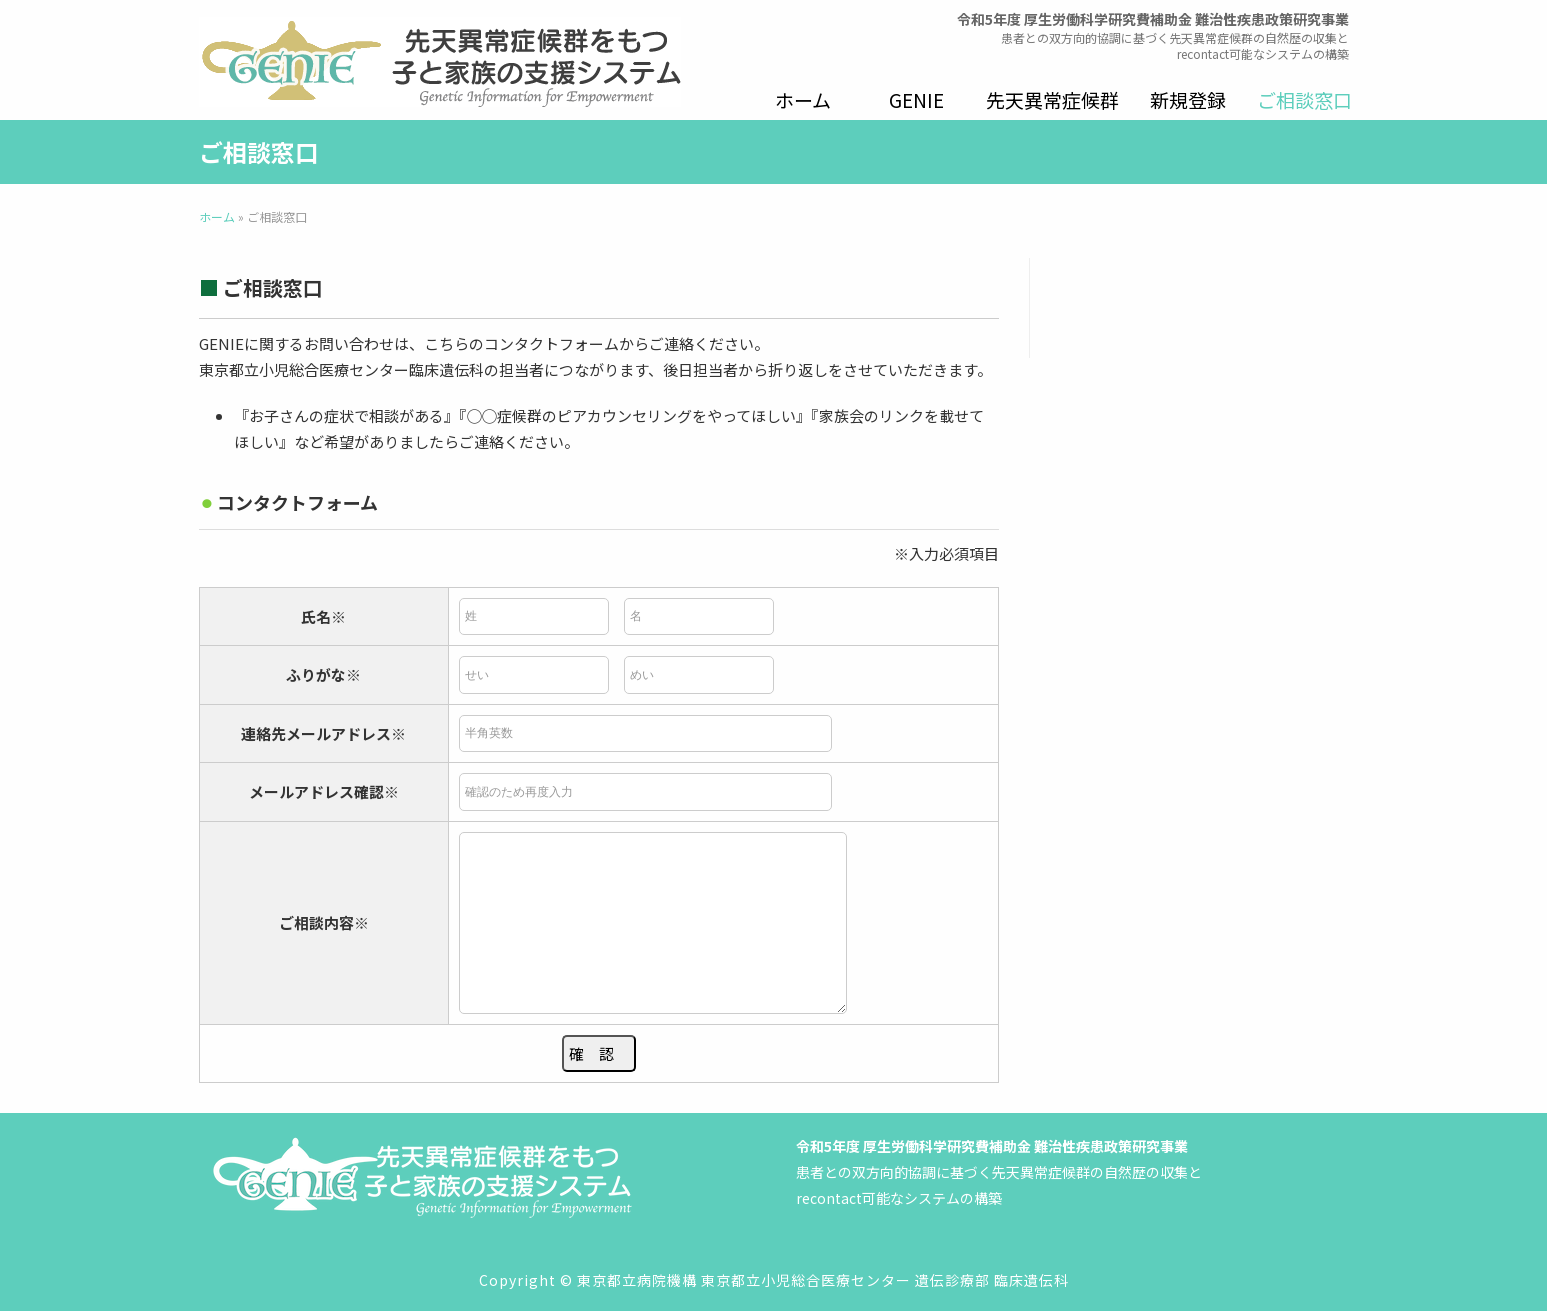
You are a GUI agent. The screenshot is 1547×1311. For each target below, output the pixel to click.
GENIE (916, 99)
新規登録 (1188, 99)
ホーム (803, 99)
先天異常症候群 (1052, 99)
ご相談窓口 (1304, 99)
